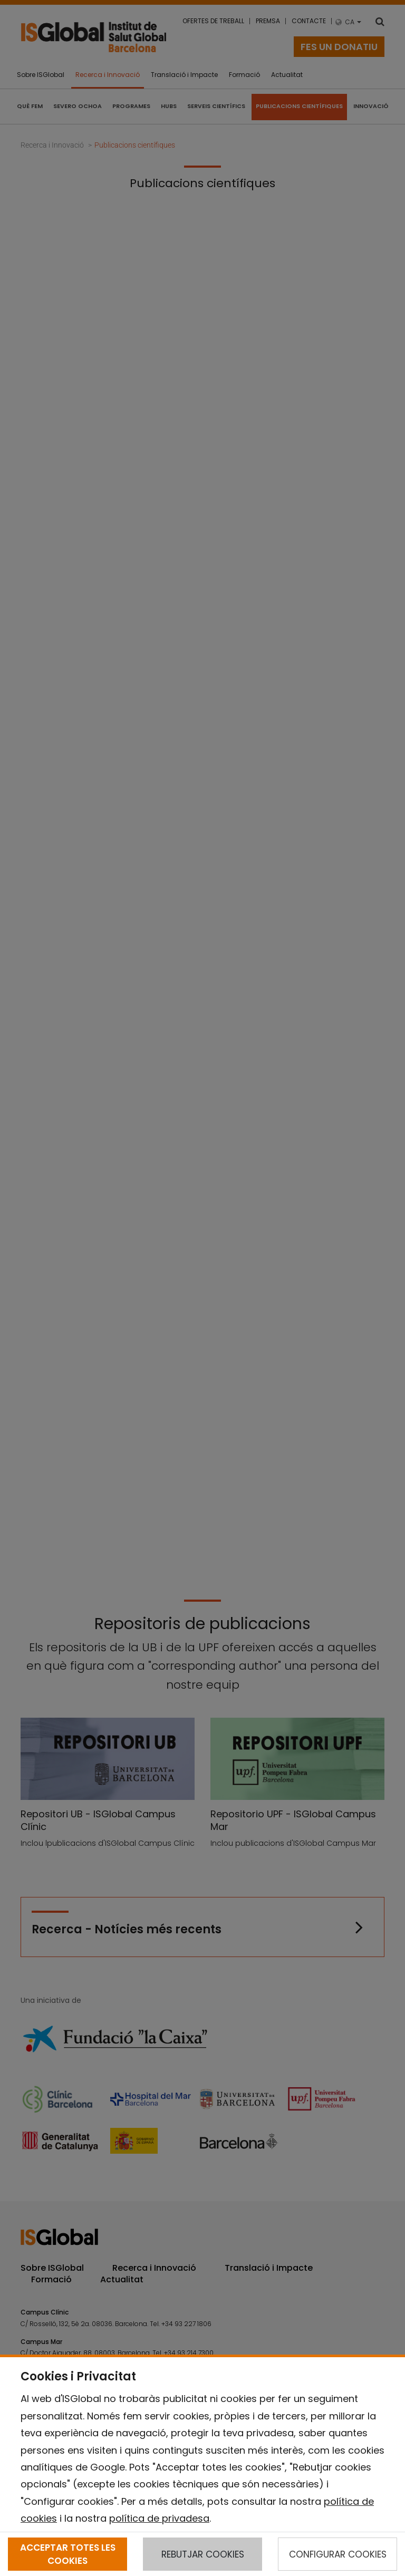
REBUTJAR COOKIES (202, 2554)
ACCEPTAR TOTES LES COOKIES (67, 2554)
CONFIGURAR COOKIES (338, 2554)
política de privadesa (159, 2518)
